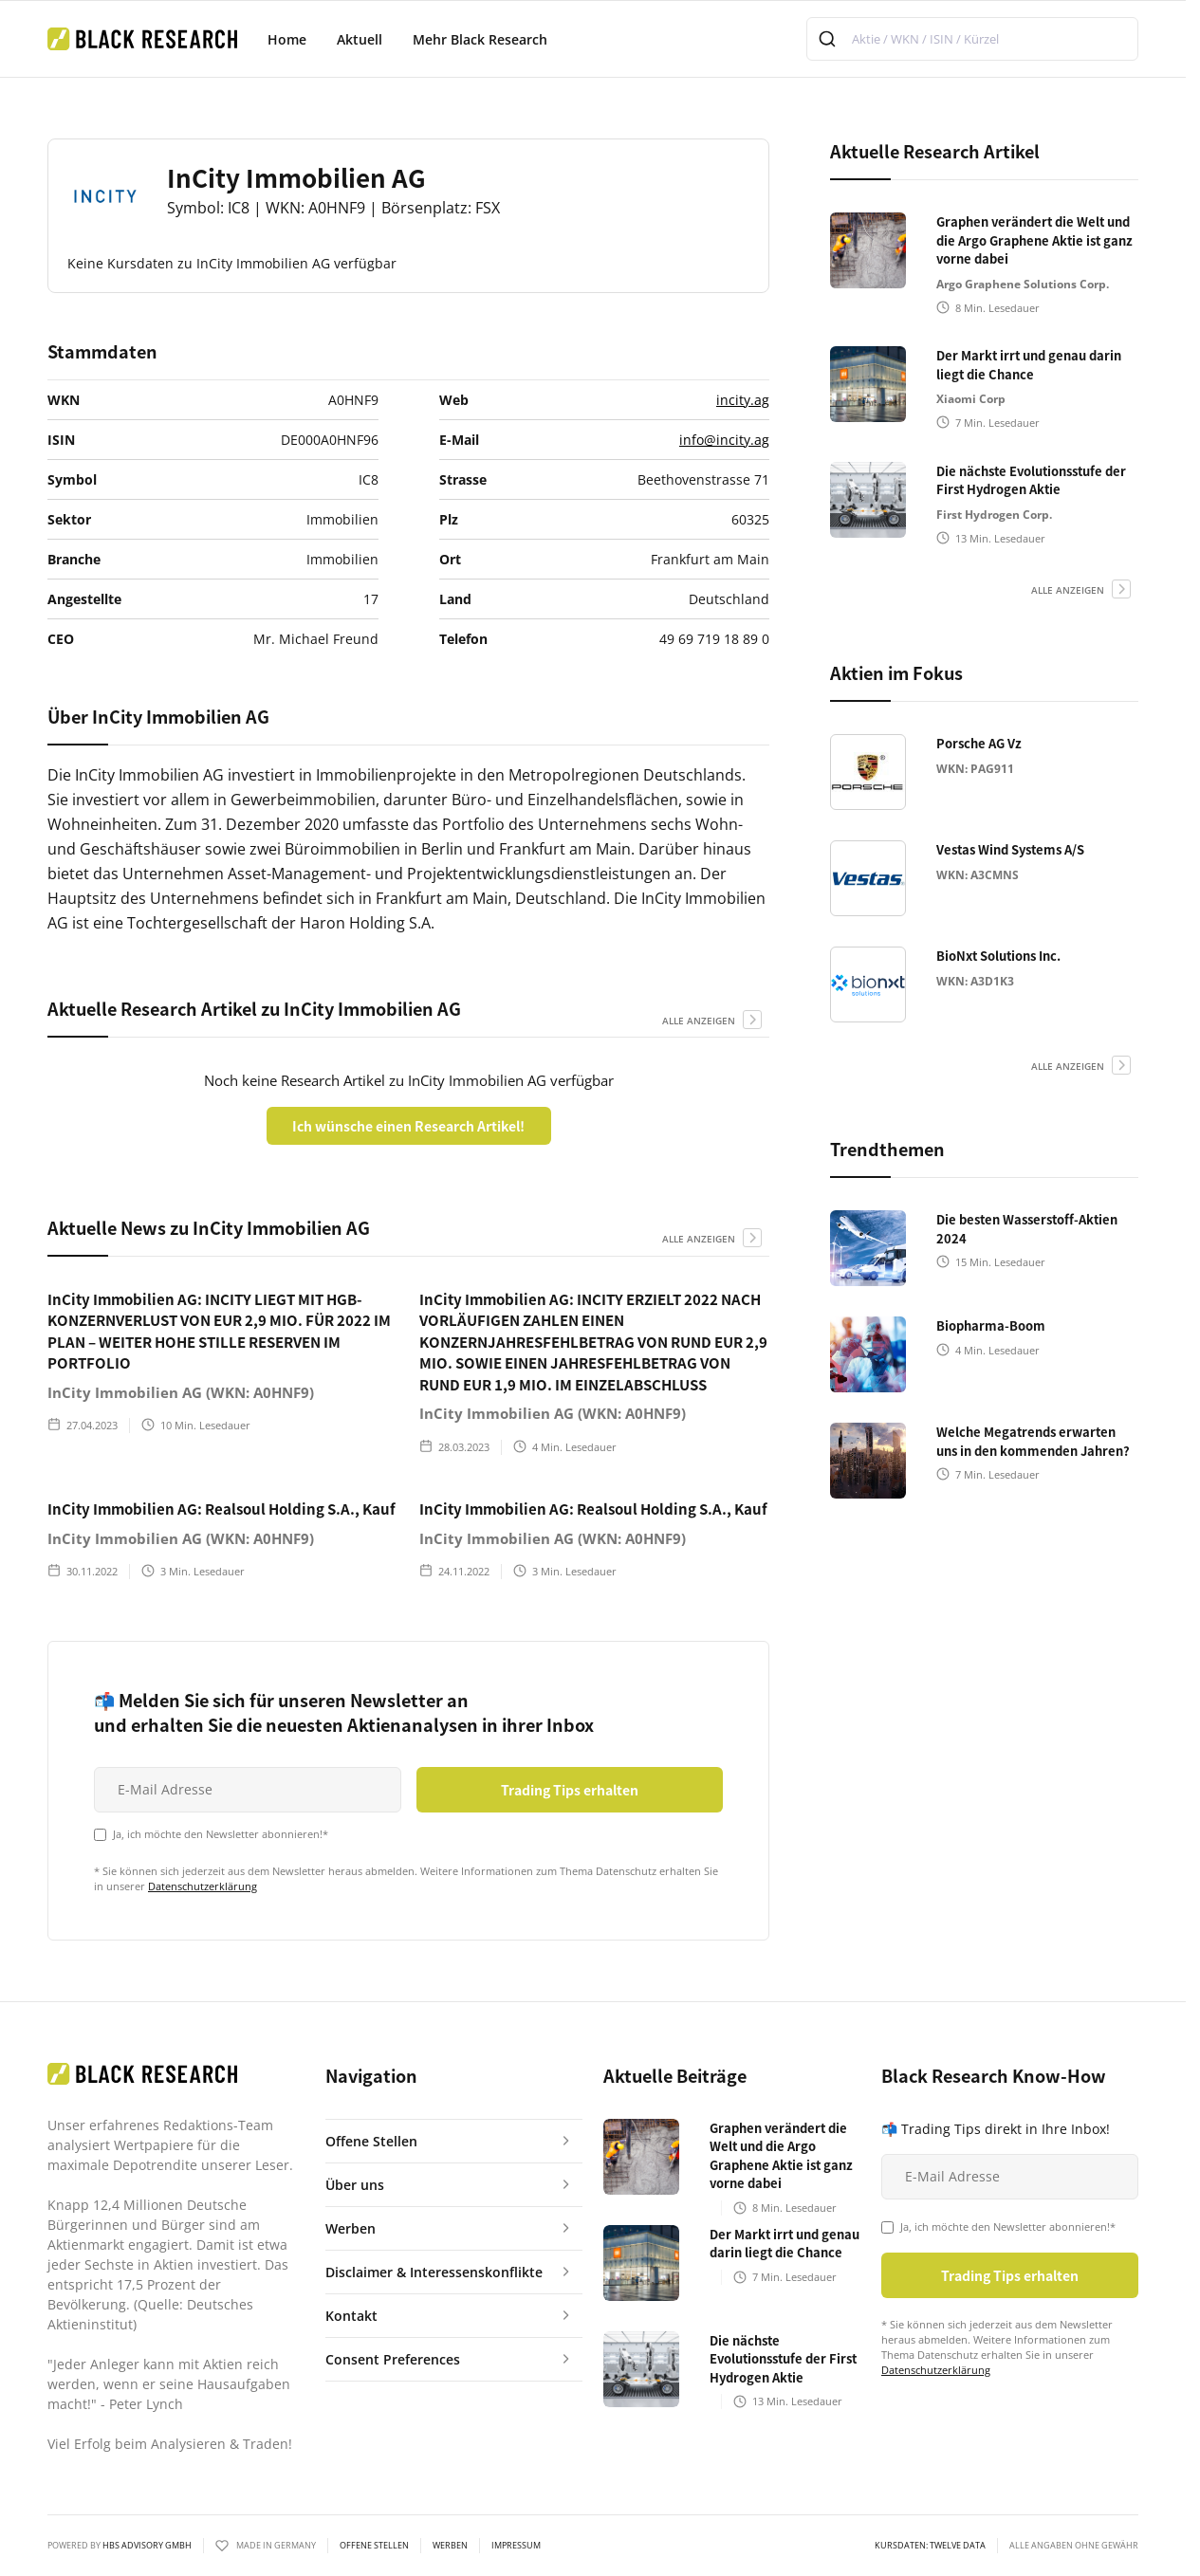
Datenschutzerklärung (202, 1886)
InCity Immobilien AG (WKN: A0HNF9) (180, 1392)
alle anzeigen (698, 1020)
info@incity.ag (724, 440)
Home (287, 39)
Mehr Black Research (480, 39)
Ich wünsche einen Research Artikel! (408, 1125)
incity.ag (742, 400)
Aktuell (359, 39)
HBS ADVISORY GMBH (147, 2545)
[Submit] (829, 39)
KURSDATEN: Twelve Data (930, 2545)
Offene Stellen (374, 2545)
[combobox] (972, 39)
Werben (450, 2545)
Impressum (516, 2545)
